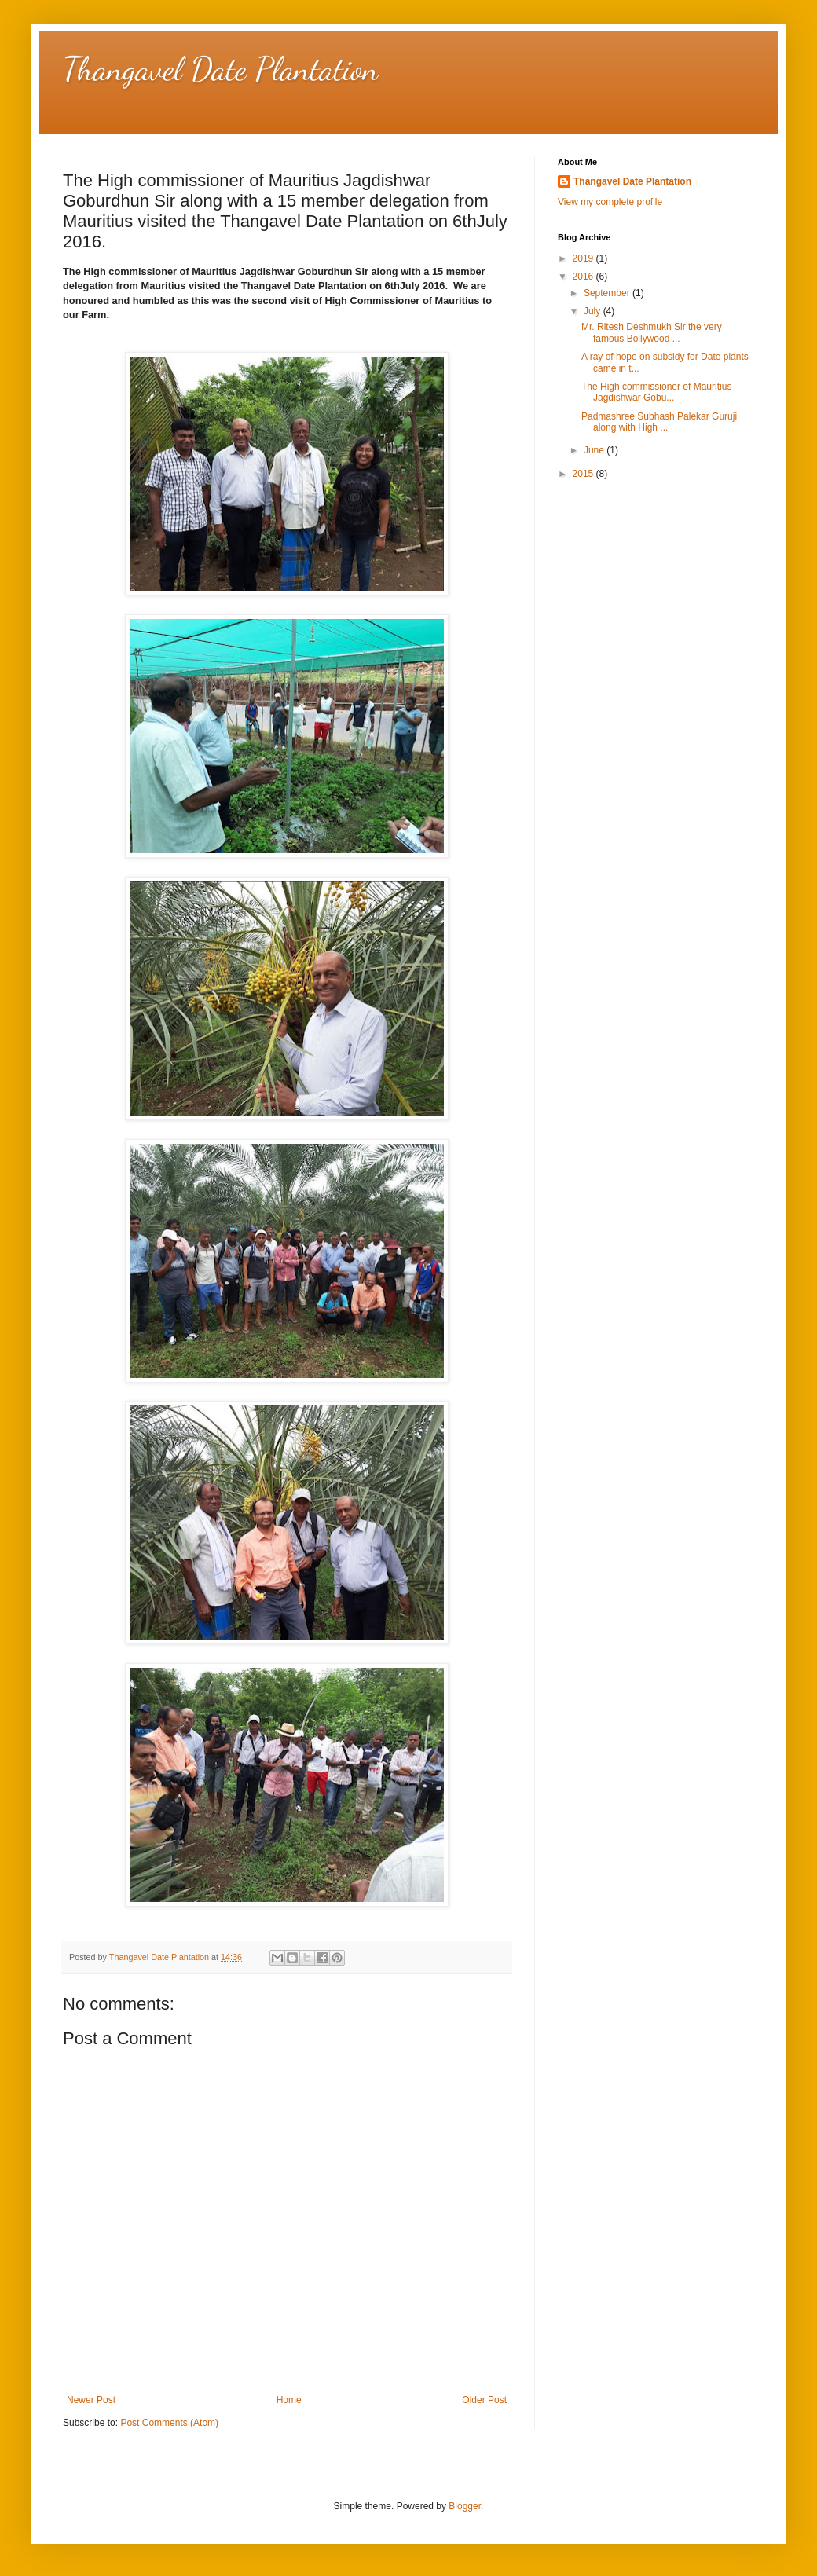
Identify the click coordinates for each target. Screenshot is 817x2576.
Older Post (484, 2400)
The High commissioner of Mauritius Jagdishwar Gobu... (656, 392)
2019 (584, 258)
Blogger (465, 2506)
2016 (584, 276)
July (593, 311)
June (595, 450)
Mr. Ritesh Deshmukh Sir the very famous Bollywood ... (651, 332)
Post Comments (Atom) (169, 2422)
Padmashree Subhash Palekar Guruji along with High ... (659, 422)
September (608, 293)
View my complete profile (610, 201)
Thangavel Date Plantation (221, 69)
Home (289, 2400)
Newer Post (91, 2400)
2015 (584, 473)
